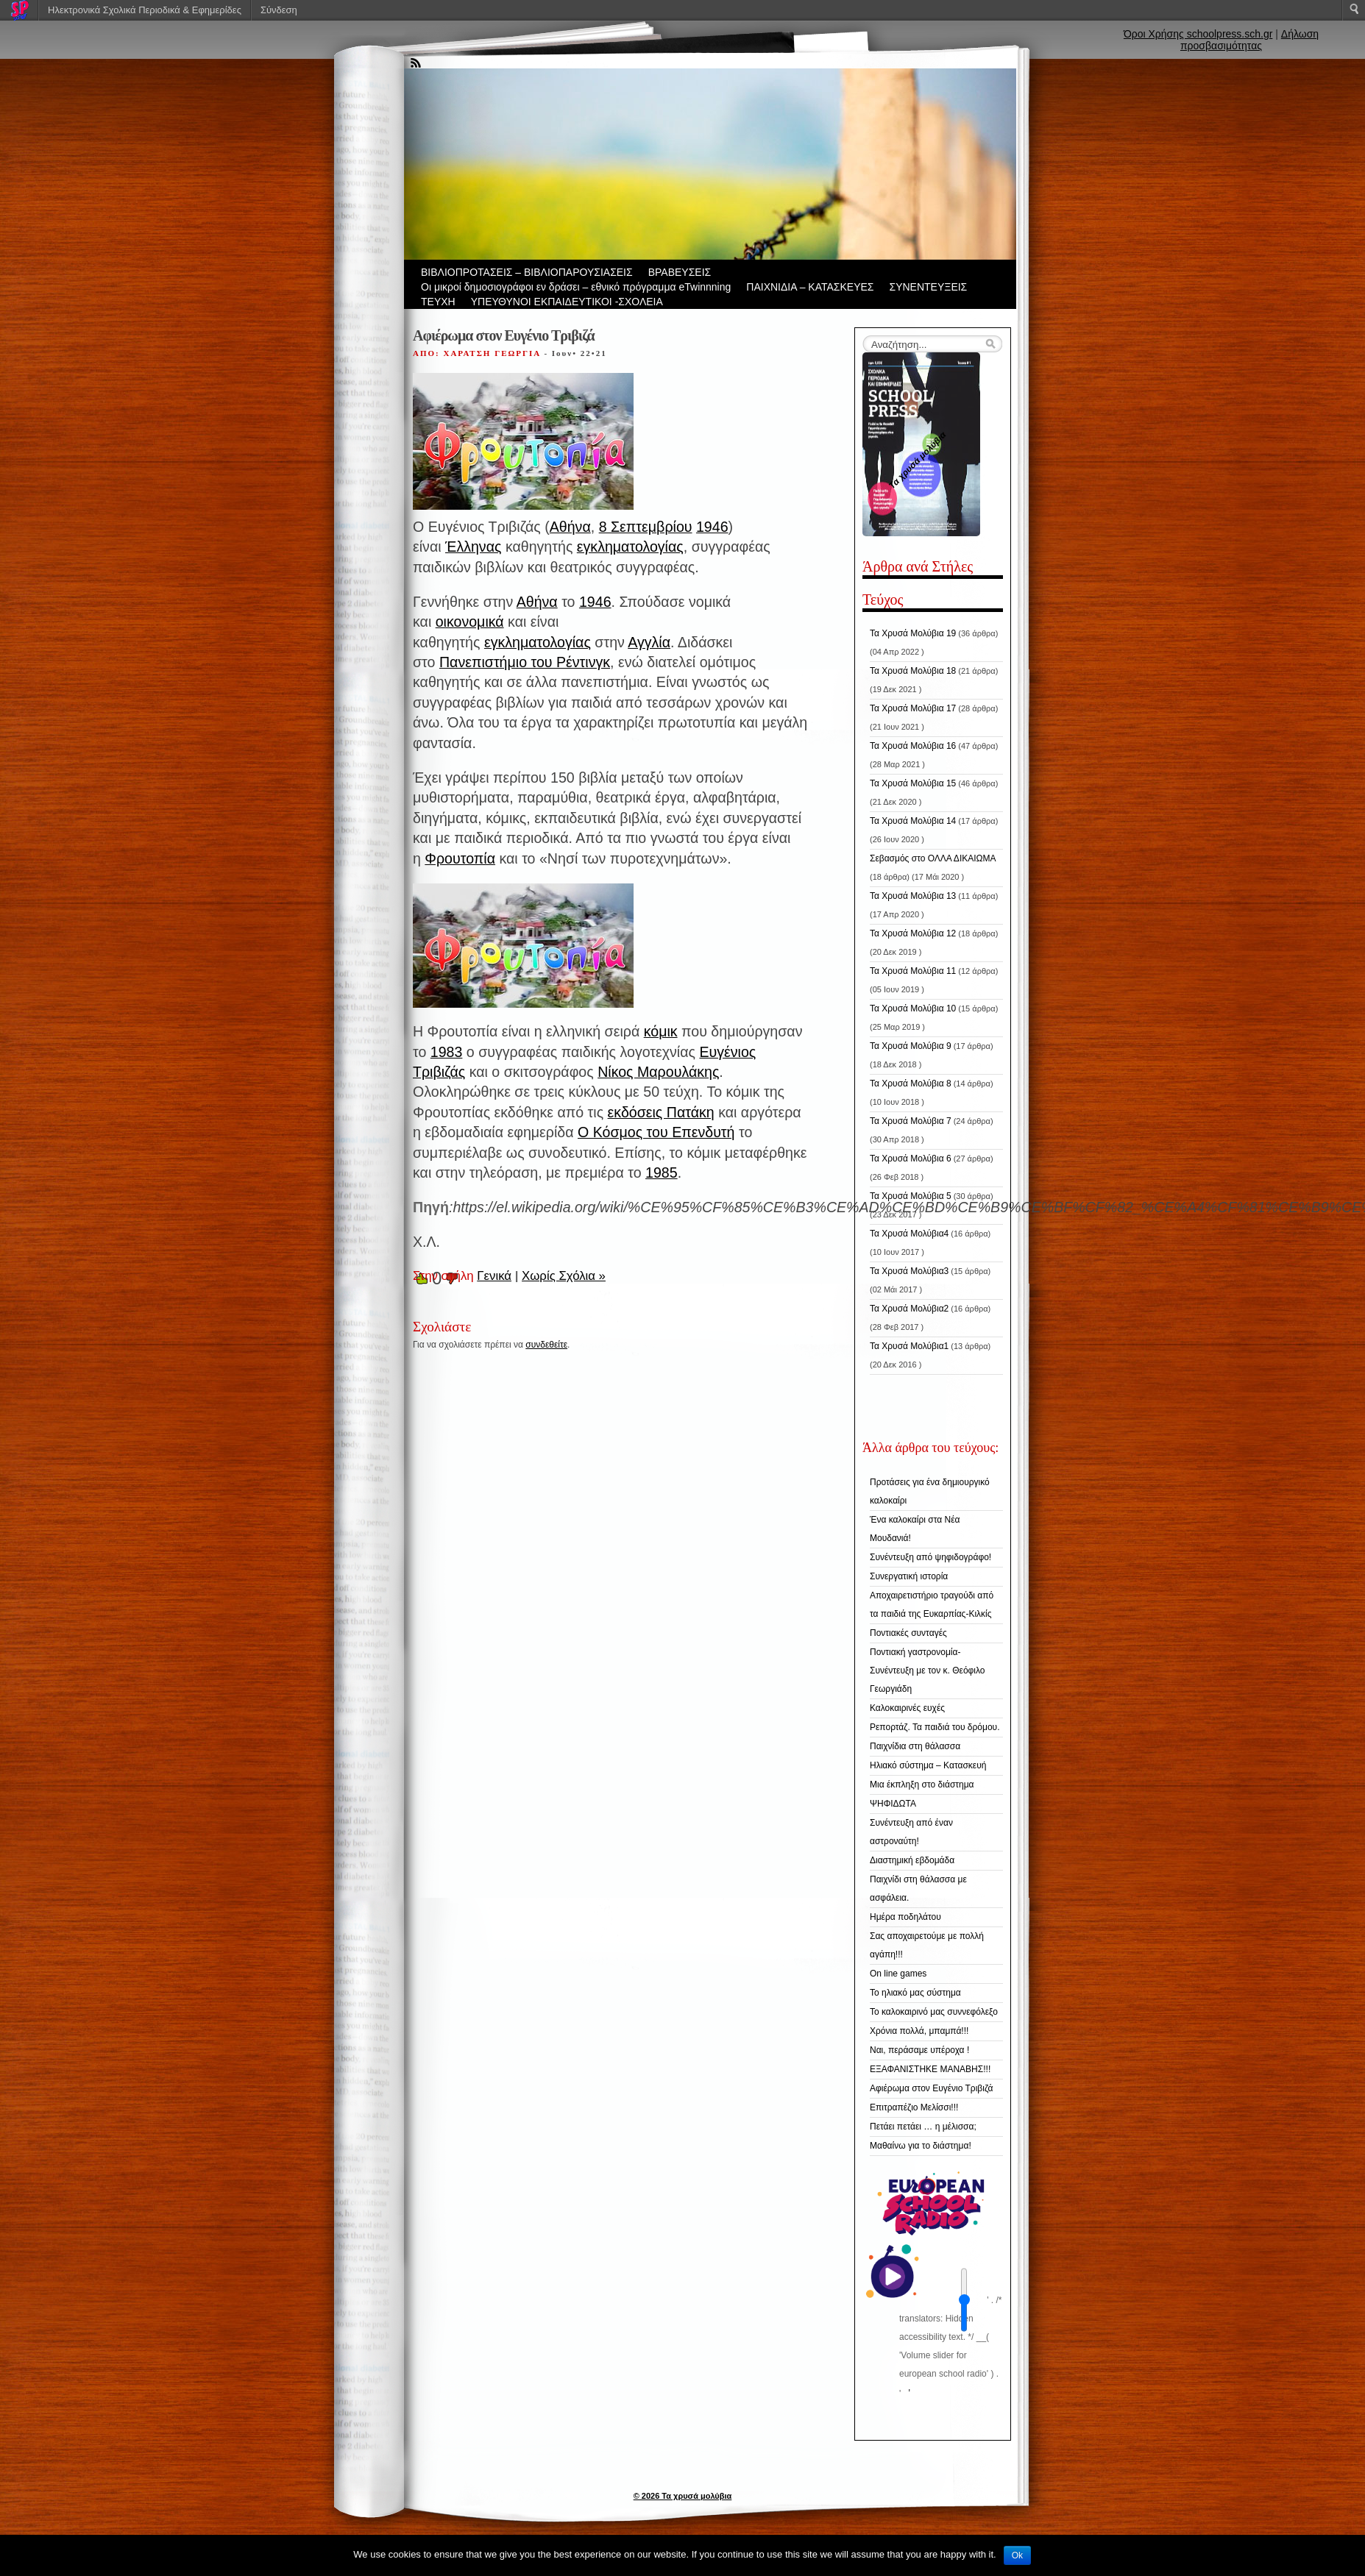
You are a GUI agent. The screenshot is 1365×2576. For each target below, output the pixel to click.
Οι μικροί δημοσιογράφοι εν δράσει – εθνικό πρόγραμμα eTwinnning (576, 287)
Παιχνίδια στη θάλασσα (915, 1746)
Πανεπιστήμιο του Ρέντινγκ (524, 662)
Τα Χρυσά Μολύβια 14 (913, 821)
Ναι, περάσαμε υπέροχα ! (919, 2050)
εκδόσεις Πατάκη (661, 1112)
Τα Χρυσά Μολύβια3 (909, 1271)
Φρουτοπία (460, 858)
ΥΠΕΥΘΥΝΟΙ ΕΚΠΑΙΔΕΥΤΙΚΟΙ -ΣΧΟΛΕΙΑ (567, 301)
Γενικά (494, 1276)
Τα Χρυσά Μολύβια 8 (910, 1083)
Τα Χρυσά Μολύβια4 (909, 1233)
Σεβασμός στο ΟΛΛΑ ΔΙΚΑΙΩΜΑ (933, 858)
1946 (712, 527)
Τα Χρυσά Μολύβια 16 (913, 746)
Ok (1017, 2555)
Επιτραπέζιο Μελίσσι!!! (914, 2107)
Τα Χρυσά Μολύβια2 (909, 1308)
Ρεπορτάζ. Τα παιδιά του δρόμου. (934, 1727)
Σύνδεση (278, 9)
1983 (446, 1052)
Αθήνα (570, 527)
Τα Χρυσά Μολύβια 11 (913, 971)
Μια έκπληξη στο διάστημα (922, 1784)
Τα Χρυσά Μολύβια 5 (910, 1196)
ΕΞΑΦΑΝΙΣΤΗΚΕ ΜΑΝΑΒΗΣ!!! (930, 2069)
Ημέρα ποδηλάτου (905, 1917)
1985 (661, 1172)
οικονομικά (470, 621)
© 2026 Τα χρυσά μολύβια (683, 2495)
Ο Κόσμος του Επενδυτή (656, 1132)
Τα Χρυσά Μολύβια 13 (913, 896)
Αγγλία (649, 642)
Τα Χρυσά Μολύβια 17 (913, 708)
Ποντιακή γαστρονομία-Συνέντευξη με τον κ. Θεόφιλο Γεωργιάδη (927, 1670)
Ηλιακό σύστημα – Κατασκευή (928, 1765)
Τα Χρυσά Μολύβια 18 (913, 671)
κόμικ (661, 1031)
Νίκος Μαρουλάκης (658, 1072)
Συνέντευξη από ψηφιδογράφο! (930, 1557)
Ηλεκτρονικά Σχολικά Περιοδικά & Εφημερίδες (144, 9)
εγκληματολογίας (630, 546)
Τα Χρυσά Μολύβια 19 (913, 633)
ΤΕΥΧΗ (438, 301)
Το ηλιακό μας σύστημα (915, 1993)
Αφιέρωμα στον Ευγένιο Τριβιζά (931, 2088)
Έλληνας (473, 546)
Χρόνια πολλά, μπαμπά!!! (919, 2031)
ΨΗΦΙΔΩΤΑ (893, 1803)
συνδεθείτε (546, 1344)
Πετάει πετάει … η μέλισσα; (923, 2126)
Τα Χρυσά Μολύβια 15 (913, 783)
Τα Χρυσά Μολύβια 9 (910, 1046)
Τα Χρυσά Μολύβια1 (909, 1346)
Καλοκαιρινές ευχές (907, 1708)
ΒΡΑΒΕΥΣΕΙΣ (680, 272)
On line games (898, 1973)
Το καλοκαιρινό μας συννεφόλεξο (934, 2012)
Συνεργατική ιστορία (909, 1576)
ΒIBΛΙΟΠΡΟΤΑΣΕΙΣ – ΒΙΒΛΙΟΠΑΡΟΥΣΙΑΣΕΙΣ (527, 272)
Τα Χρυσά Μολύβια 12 (913, 933)
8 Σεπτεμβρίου (645, 527)
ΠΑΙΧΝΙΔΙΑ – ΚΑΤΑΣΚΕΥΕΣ (809, 287)
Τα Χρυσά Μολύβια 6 (910, 1158)
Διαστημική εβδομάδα (912, 1860)
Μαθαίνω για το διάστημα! (920, 2146)
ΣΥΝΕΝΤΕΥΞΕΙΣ (929, 287)
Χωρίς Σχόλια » (564, 1276)
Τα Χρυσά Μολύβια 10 (913, 1008)
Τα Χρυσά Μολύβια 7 (910, 1121)
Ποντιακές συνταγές (908, 1633)
